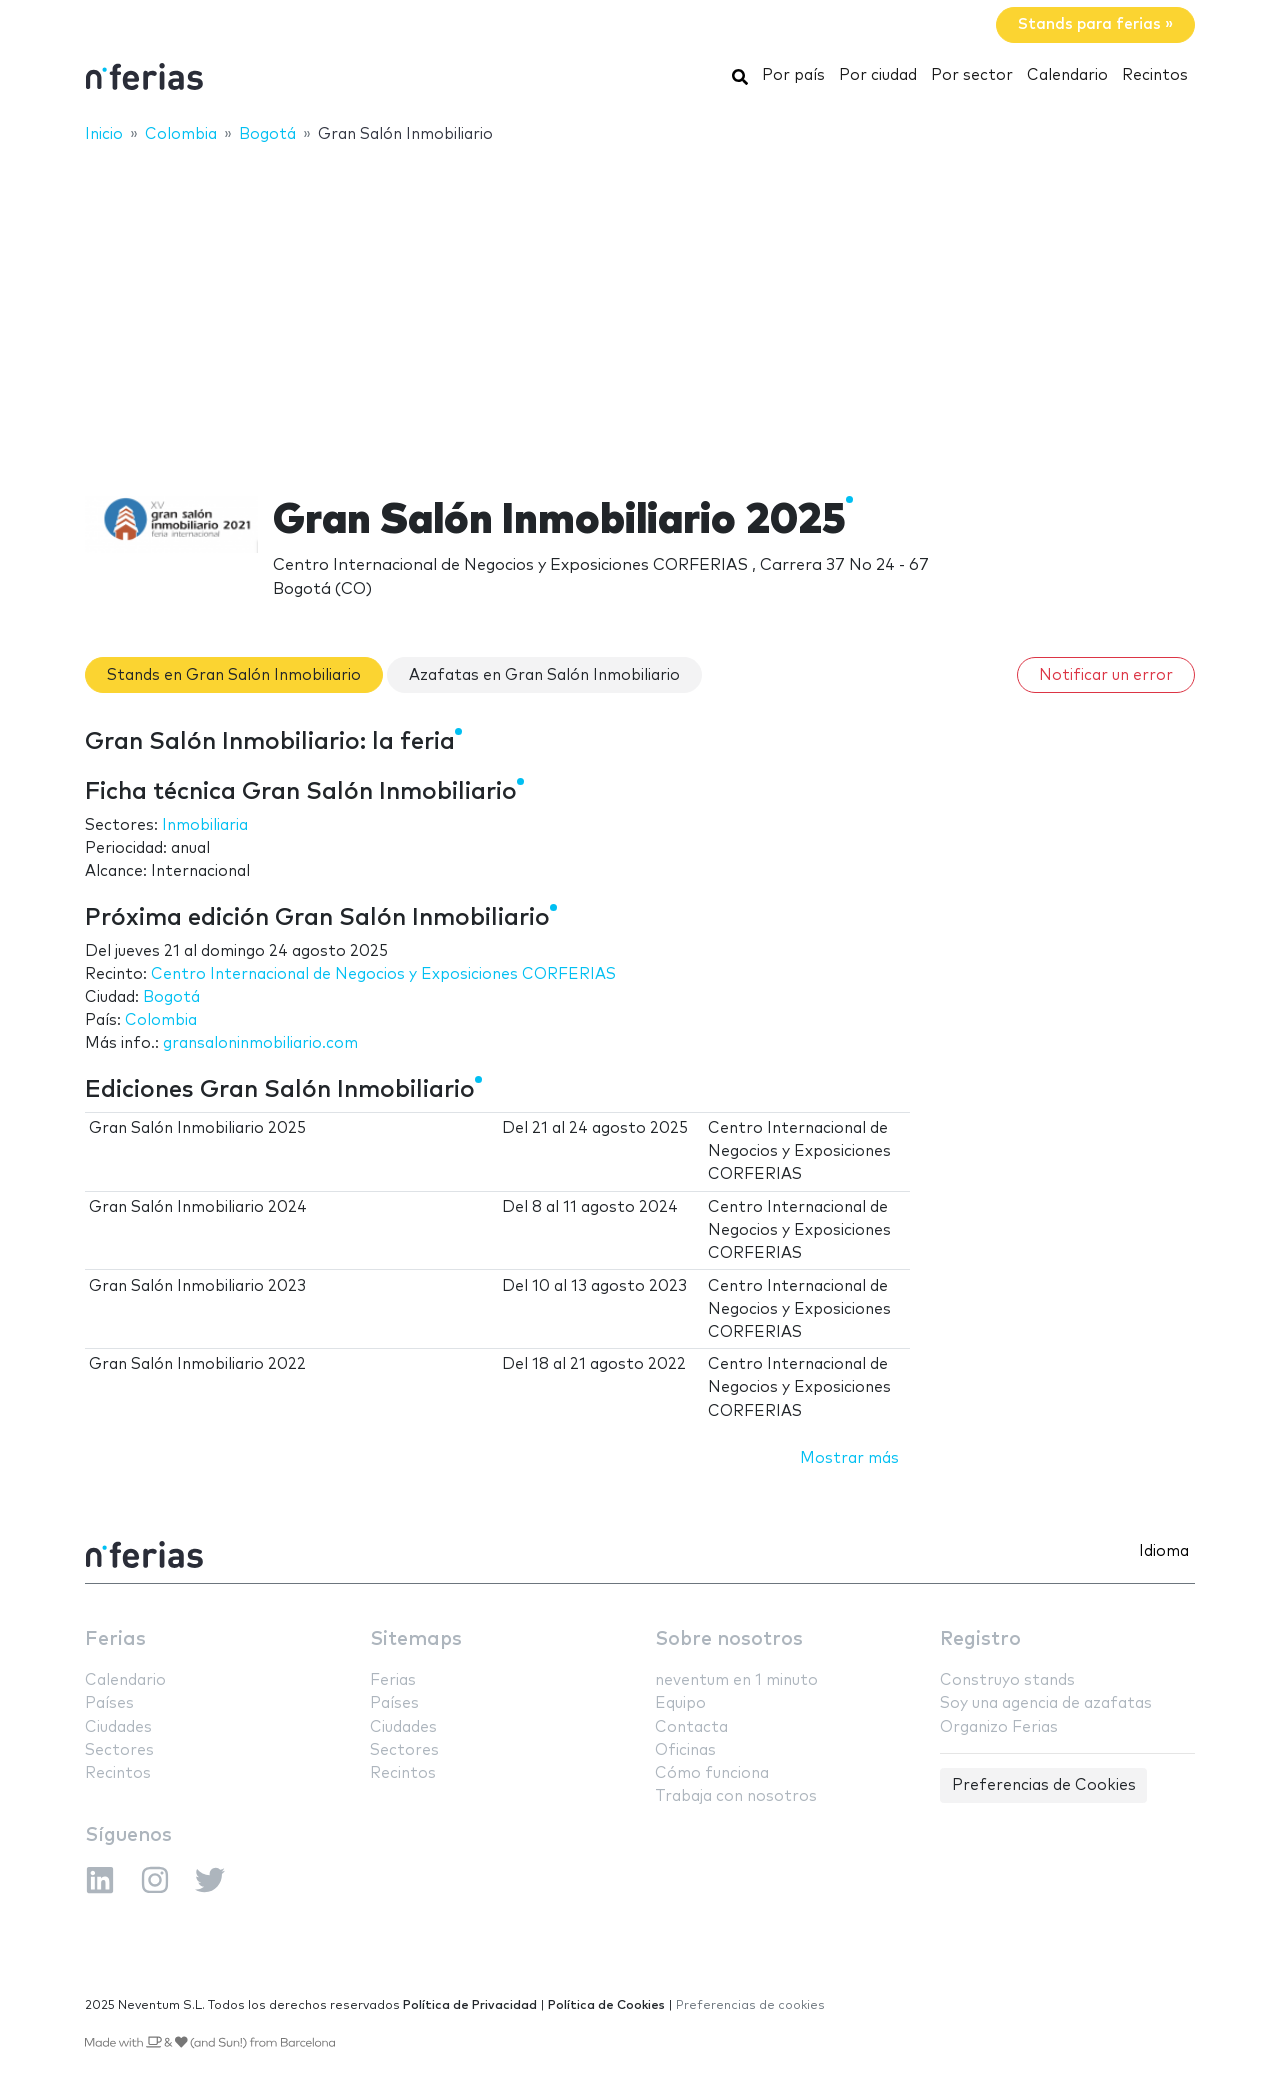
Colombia (161, 1020)
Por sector (972, 75)
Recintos (1155, 75)
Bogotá (171, 997)
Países (109, 1703)
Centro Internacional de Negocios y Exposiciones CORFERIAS (383, 974)
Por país (793, 75)
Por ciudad (878, 75)
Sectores (119, 1750)
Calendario (1067, 75)
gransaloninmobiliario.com (260, 1043)
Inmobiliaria (205, 825)
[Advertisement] (640, 307)
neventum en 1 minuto (736, 1680)
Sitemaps (416, 1639)
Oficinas (685, 1750)
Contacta (691, 1727)
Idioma (1164, 1551)
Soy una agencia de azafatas (1046, 1703)
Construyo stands (1007, 1680)
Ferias (115, 1639)
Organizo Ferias (999, 1727)
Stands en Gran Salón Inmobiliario (234, 675)
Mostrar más (849, 1458)
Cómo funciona (712, 1773)
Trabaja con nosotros (736, 1796)
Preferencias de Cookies (1044, 1785)
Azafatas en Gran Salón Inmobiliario (544, 675)
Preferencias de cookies (750, 2005)
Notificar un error (1106, 675)
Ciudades (118, 1727)
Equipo (680, 1703)
